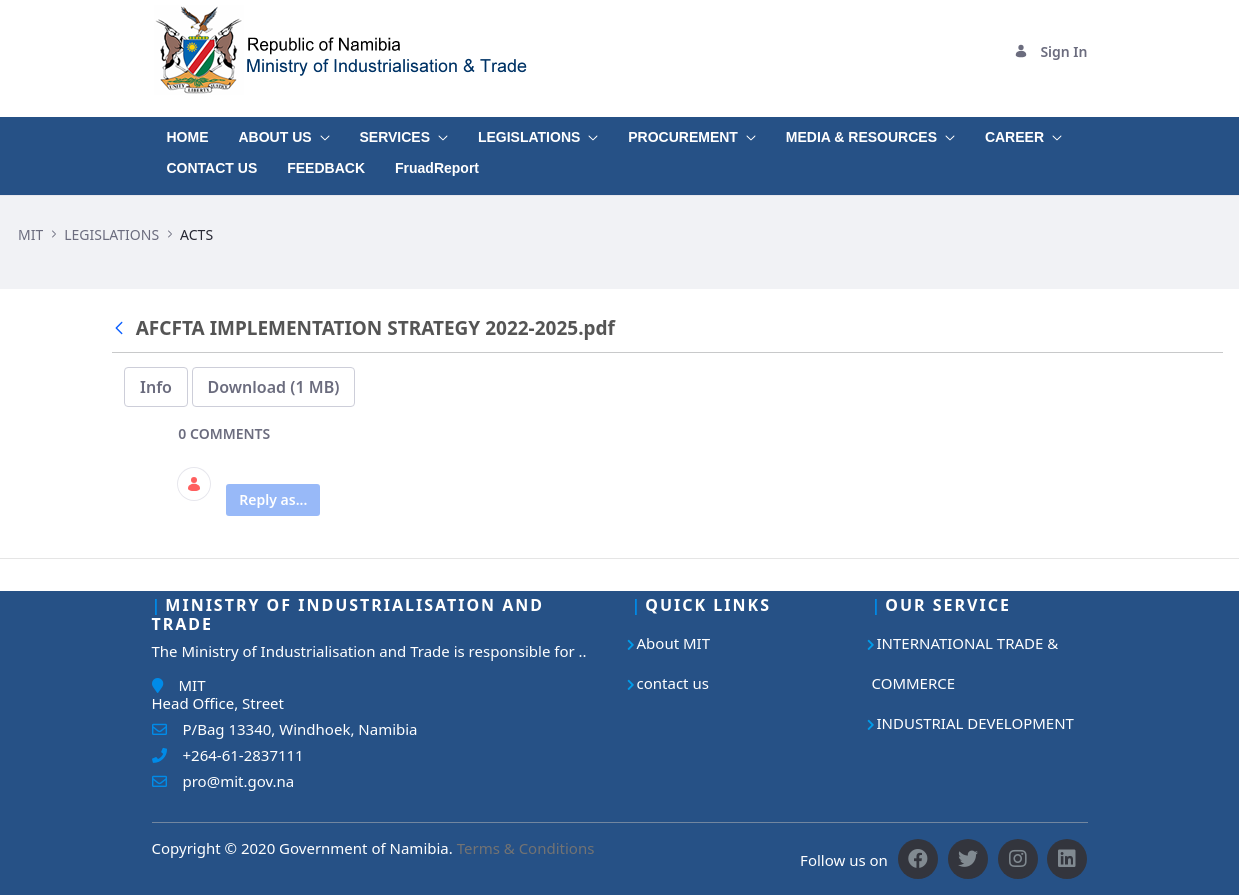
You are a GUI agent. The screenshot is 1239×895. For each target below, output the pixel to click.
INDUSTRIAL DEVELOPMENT (975, 723)
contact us (673, 683)
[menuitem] (188, 132)
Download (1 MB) (274, 387)
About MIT (674, 643)
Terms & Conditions (526, 848)
